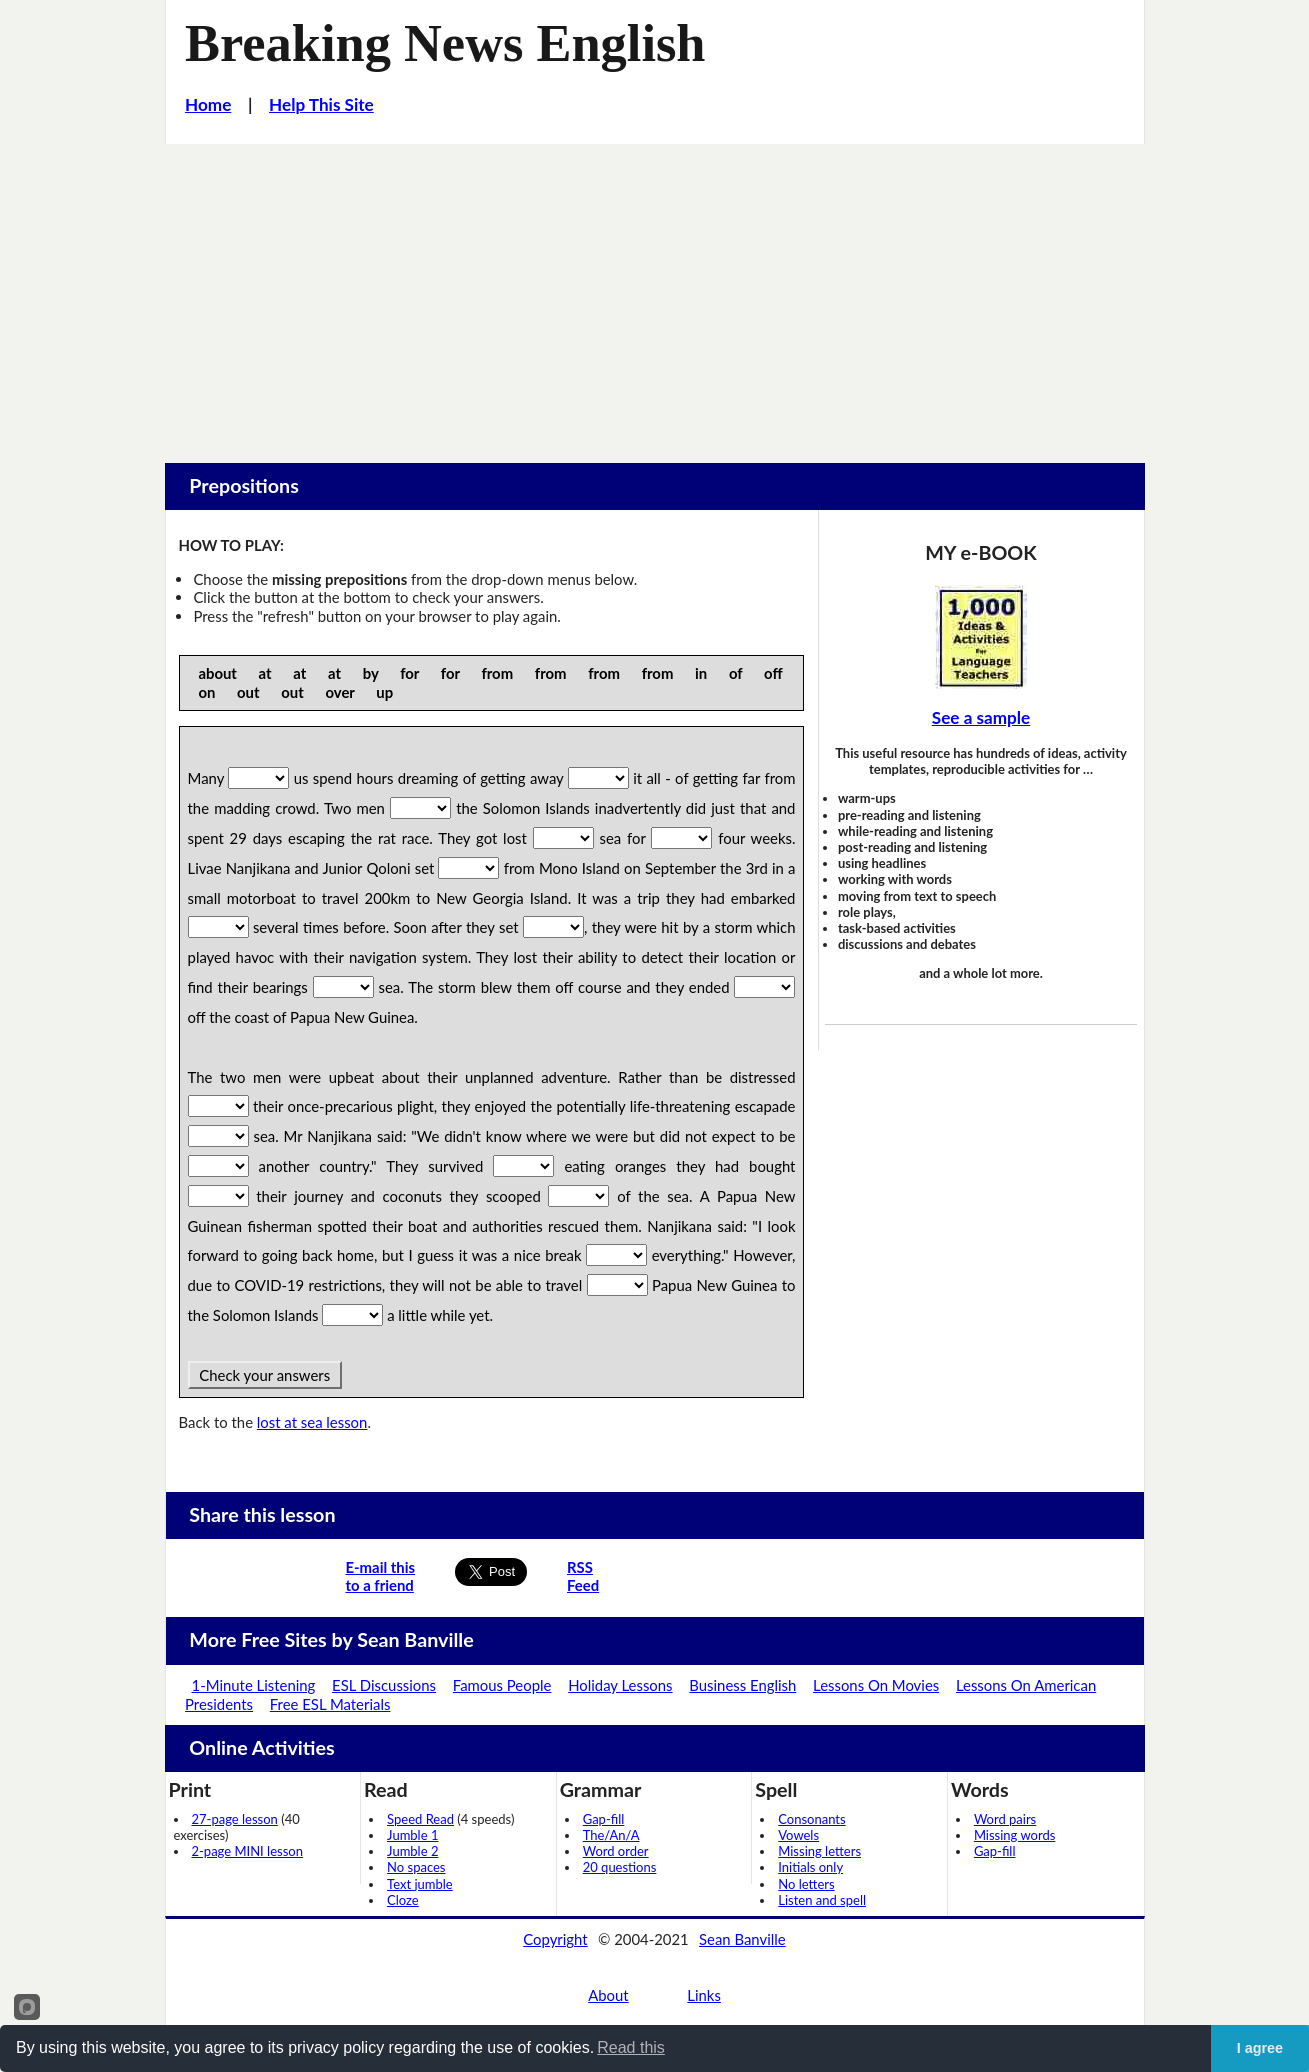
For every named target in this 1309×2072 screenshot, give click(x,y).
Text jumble (420, 1884)
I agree (1260, 2048)
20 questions (620, 1867)
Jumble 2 (412, 1851)
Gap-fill (604, 1819)
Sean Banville (742, 1939)
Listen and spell (822, 1900)
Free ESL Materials (330, 1704)
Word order (616, 1851)
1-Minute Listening (254, 1685)
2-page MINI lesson (247, 1851)
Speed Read (420, 1819)
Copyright (555, 1939)
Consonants (811, 1819)
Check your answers (265, 1375)
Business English (742, 1685)
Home (208, 104)
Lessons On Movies (876, 1685)
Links (704, 1995)
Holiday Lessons (620, 1685)
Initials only (810, 1867)
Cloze (403, 1900)
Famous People (502, 1685)
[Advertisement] (655, 294)
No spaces (416, 1867)
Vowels (798, 1835)
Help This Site (321, 104)
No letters (806, 1884)
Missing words (1014, 1835)
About (608, 1995)
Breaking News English (445, 43)
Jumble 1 (412, 1835)
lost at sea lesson (312, 1422)
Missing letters (819, 1851)
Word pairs (1005, 1819)
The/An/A (611, 1835)
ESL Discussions (384, 1685)
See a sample (981, 717)
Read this (631, 2047)
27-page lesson (235, 1819)
